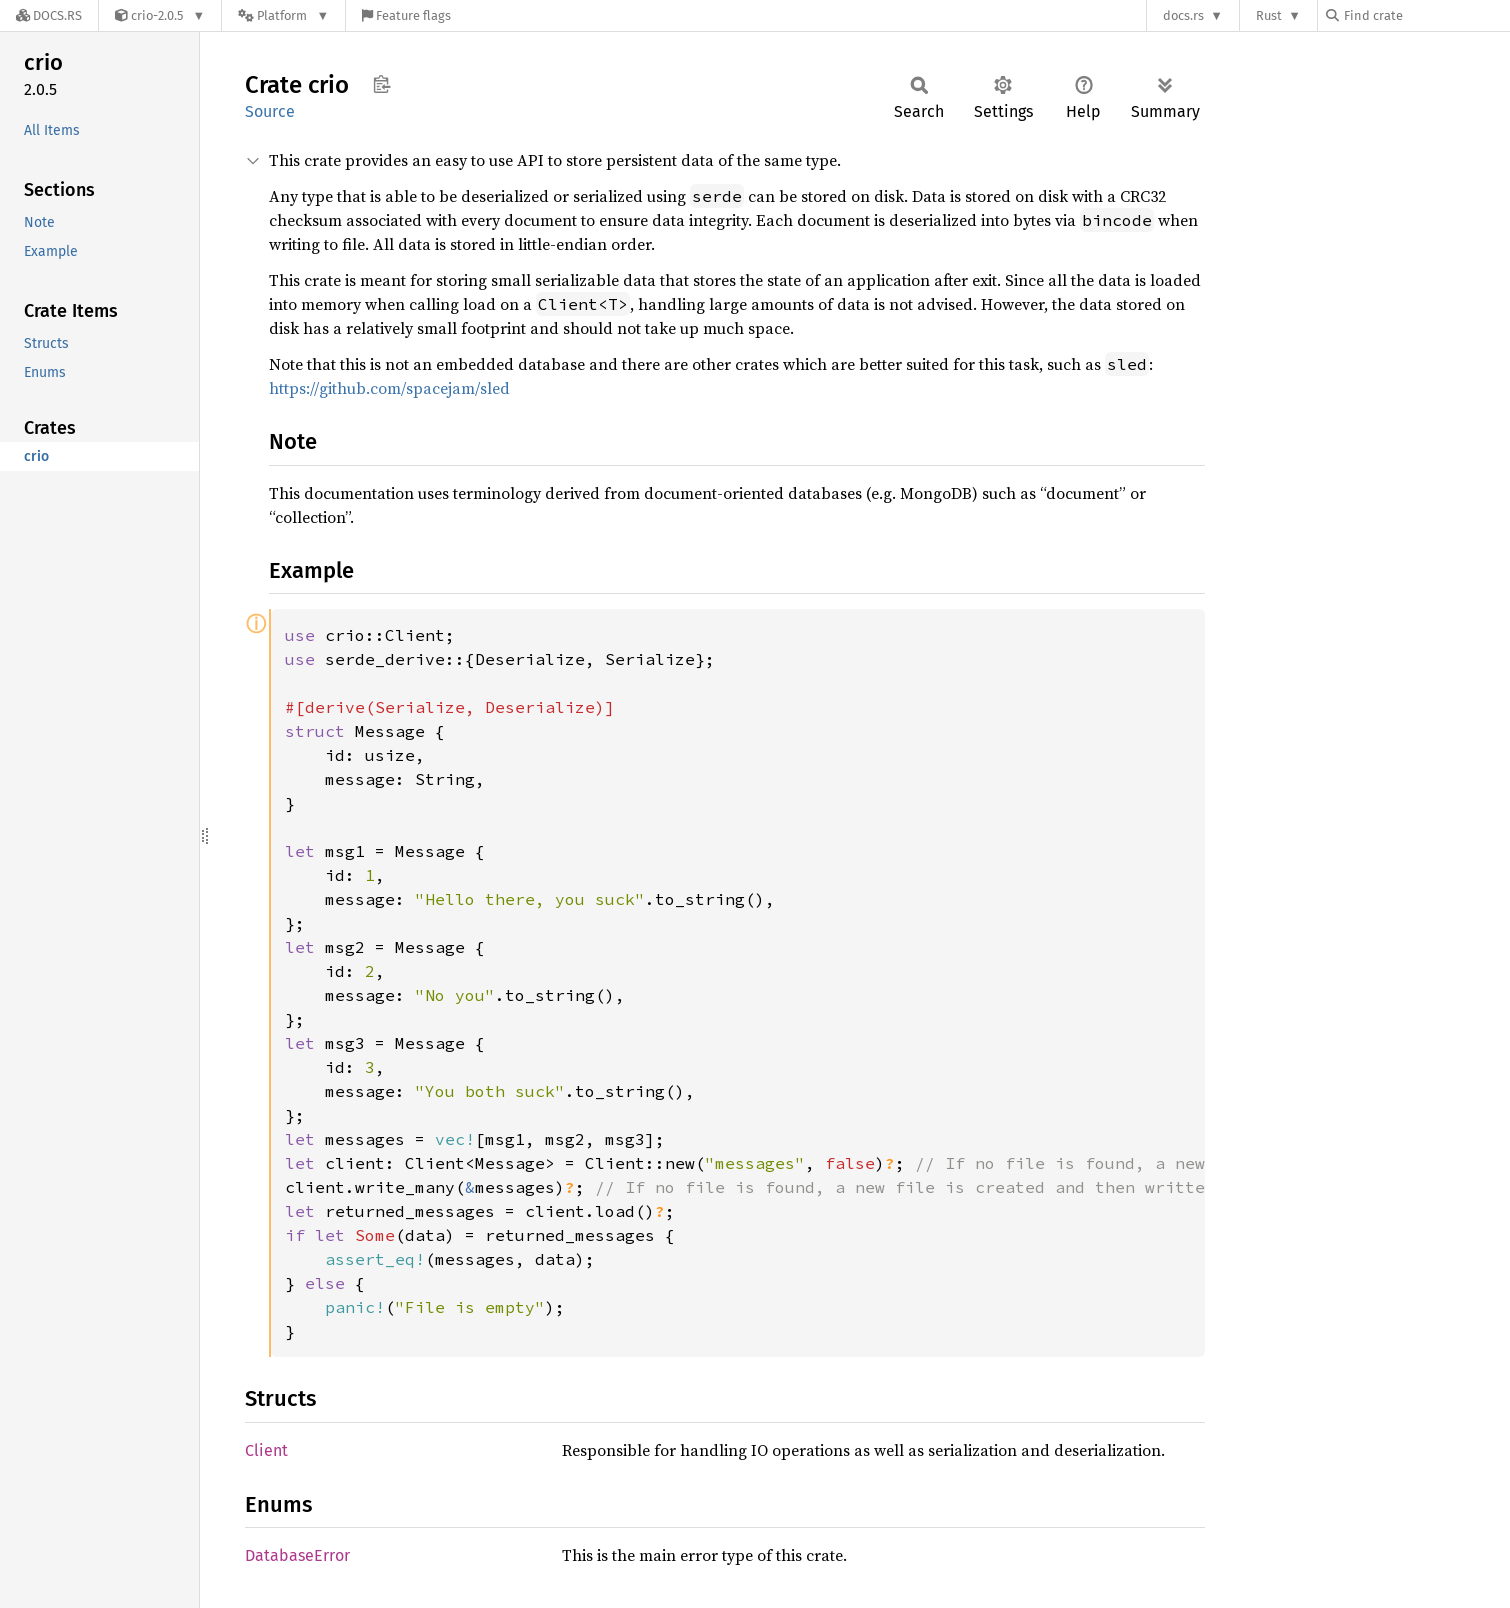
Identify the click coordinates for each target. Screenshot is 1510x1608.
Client (266, 1450)
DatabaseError (297, 1555)
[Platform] (283, 15)
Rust (1269, 15)
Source (270, 111)
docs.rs (1183, 15)
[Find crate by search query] (1426, 15)
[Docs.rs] (49, 15)
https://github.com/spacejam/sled (389, 388)
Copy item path (381, 84)
